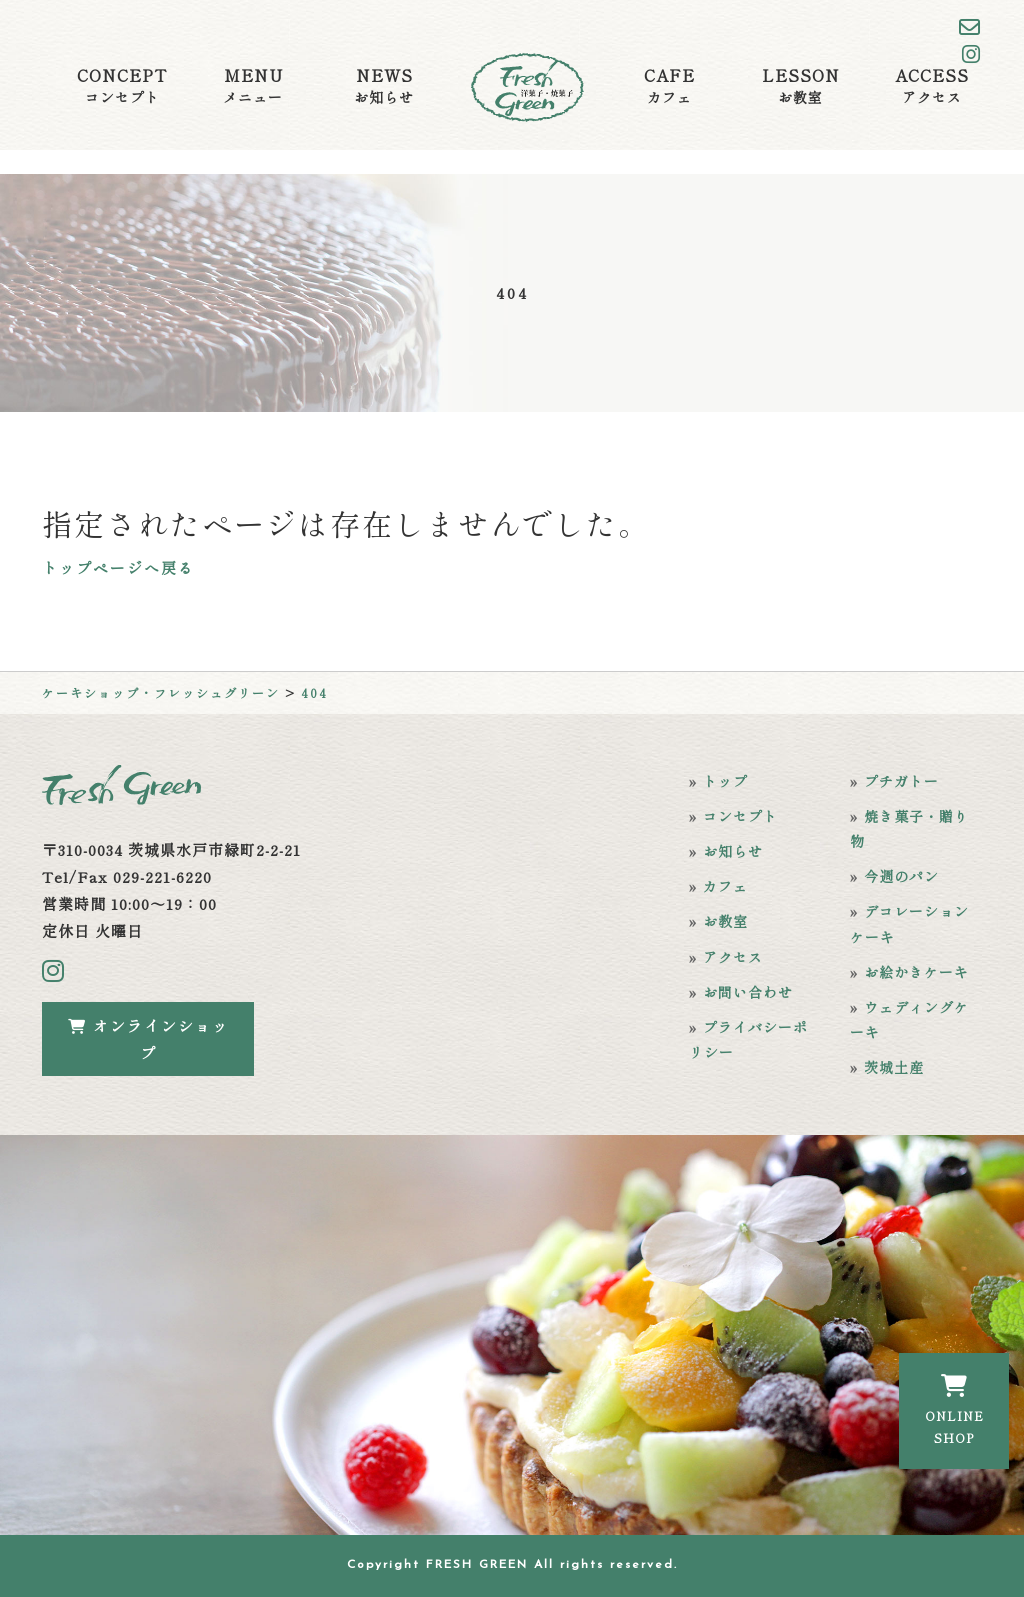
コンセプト (740, 816)
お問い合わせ (748, 992)
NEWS (384, 86)
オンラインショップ (148, 1039)
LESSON (801, 86)
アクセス (733, 957)
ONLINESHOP (954, 1410)
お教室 (725, 921)
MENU (253, 86)
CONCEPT (122, 86)
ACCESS (932, 86)
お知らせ (733, 851)
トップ (725, 781)
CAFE (669, 86)
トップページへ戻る (118, 567)
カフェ (725, 886)
